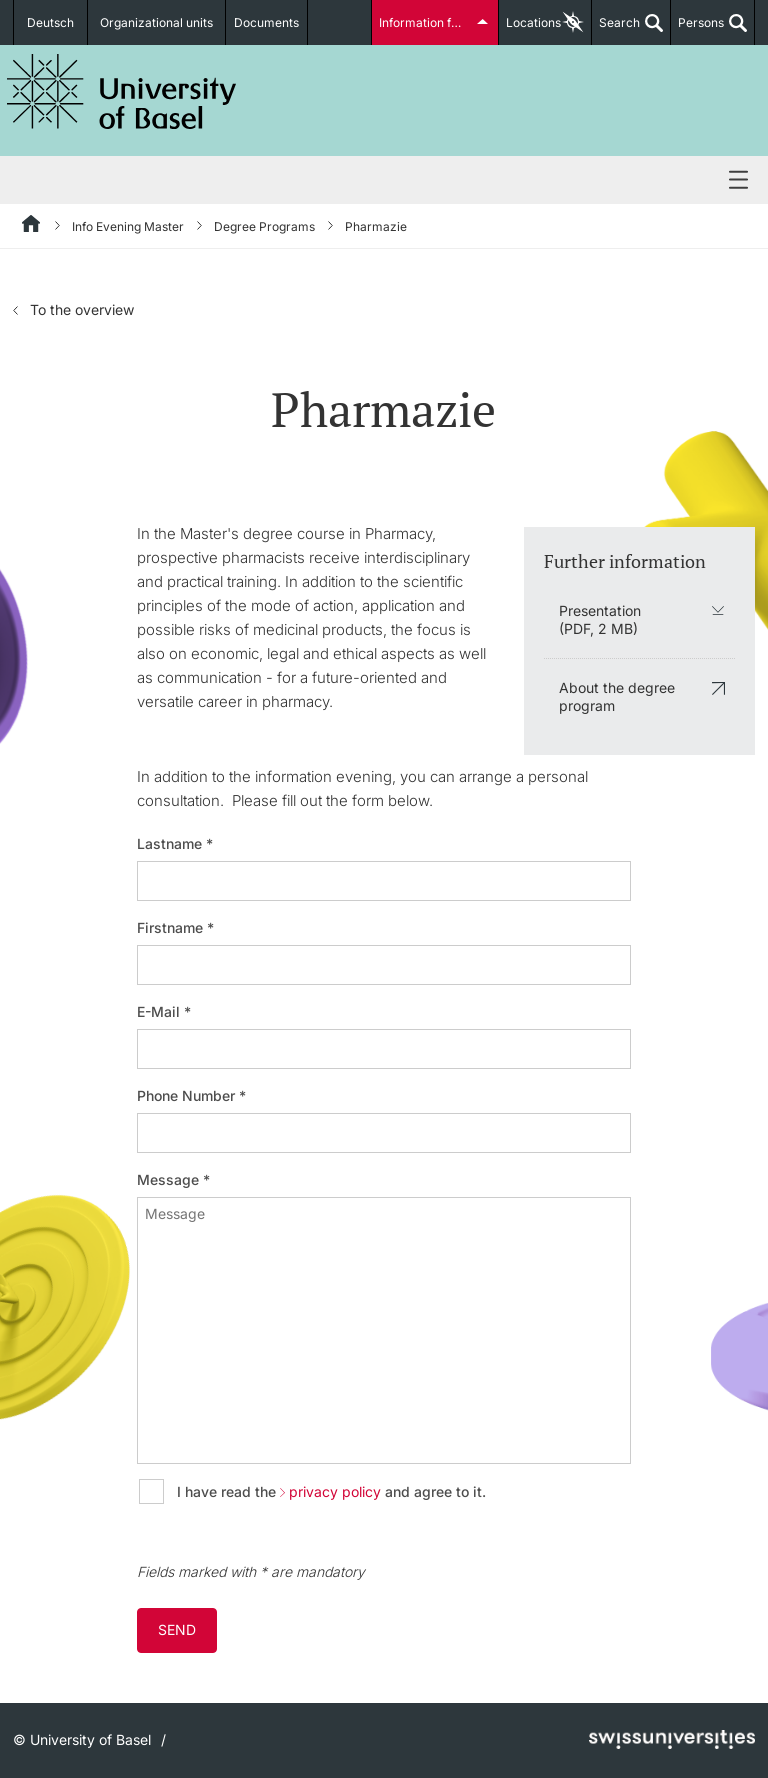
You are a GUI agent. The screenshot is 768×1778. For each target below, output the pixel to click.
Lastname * (175, 844)
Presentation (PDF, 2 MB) (600, 619)
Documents (266, 22)
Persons (697, 30)
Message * (173, 1180)
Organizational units (156, 22)
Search (616, 30)
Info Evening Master (128, 226)
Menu (384, 181)
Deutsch (50, 22)
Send (177, 1629)
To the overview (82, 309)
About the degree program (617, 696)
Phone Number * (191, 1096)
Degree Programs (264, 226)
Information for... (425, 22)
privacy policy (335, 1492)
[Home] (32, 227)
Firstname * (175, 928)
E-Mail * (164, 1012)
